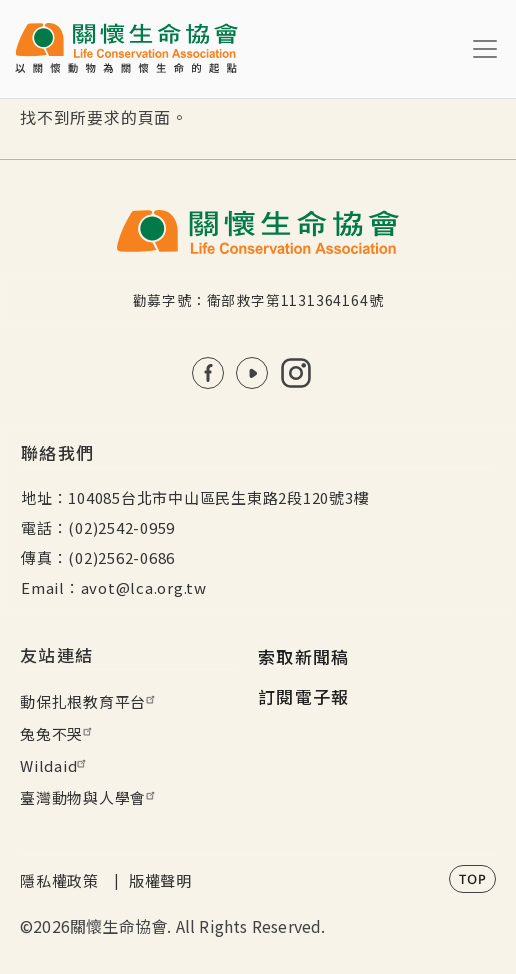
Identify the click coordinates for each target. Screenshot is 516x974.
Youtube (252, 373)
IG (296, 373)
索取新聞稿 (304, 656)
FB (208, 373)
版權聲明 (160, 880)
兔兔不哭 (58, 733)
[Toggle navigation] (485, 49)
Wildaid (55, 765)
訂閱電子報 (304, 696)
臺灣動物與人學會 (90, 797)
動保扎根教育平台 (90, 701)
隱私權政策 (59, 880)
